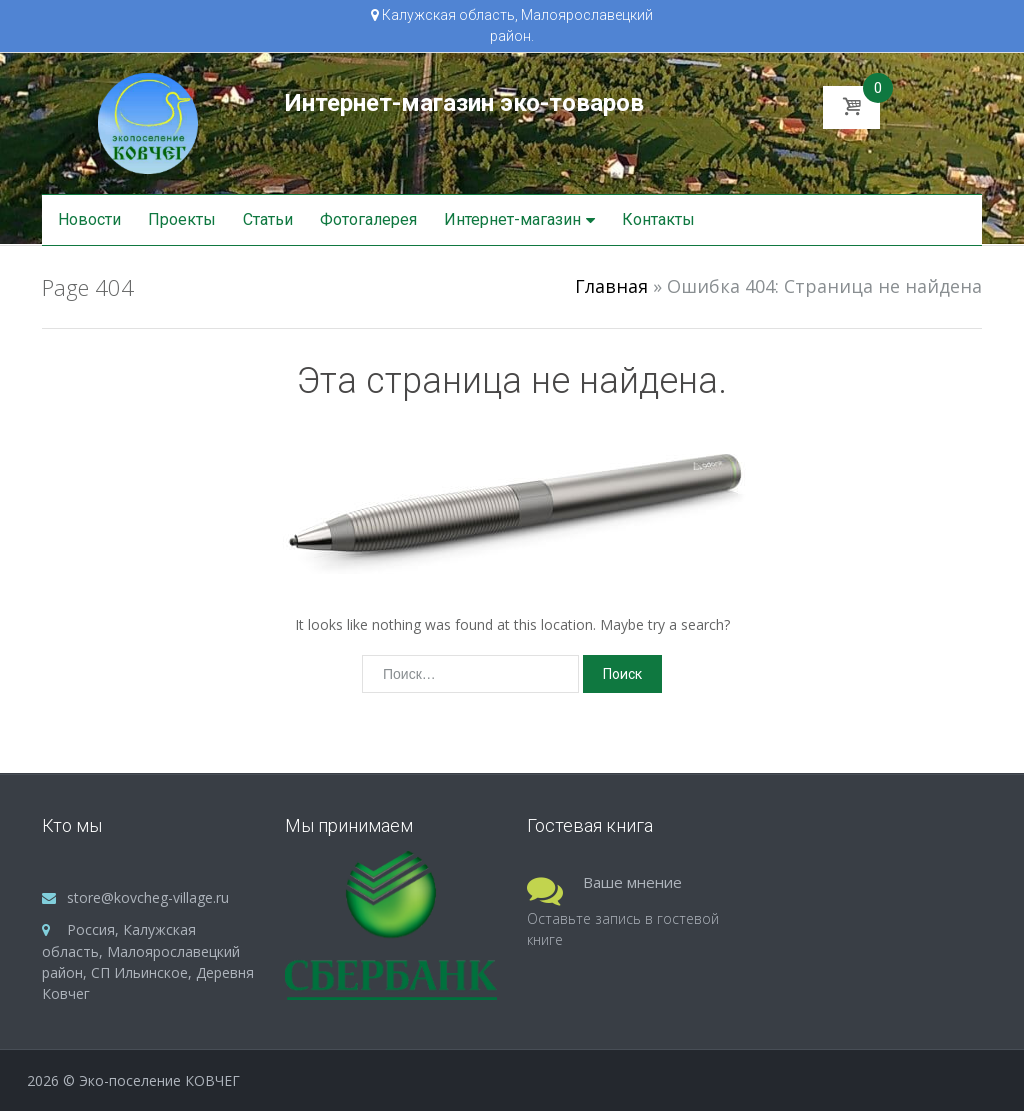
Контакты (658, 219)
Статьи (268, 219)
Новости (89, 219)
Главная (611, 286)
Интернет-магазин (512, 219)
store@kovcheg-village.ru (148, 897)
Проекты (182, 219)
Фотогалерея (368, 219)
